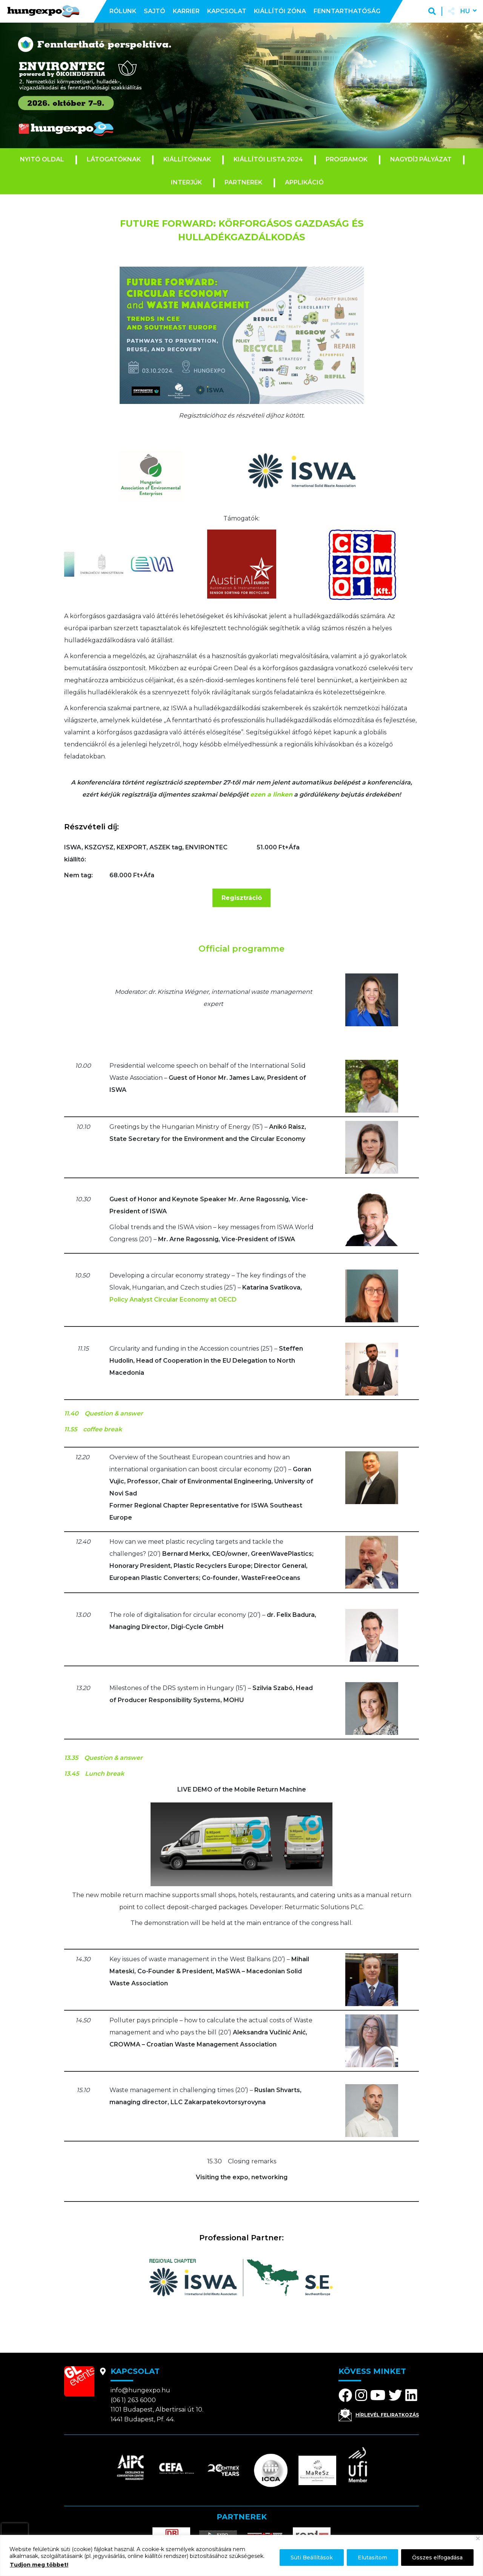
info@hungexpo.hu (140, 2390)
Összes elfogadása (437, 2557)
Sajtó (154, 11)
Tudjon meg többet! (39, 2564)
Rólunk (122, 11)
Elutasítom (372, 2557)
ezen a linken (271, 794)
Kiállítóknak (187, 159)
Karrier (186, 11)
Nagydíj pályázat (421, 159)
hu (465, 11)
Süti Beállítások (312, 2557)
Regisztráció (242, 897)
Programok (347, 159)
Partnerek (243, 182)
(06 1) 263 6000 (133, 2400)
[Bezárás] (478, 2538)
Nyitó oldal (42, 159)
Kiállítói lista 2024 (268, 159)
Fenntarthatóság (347, 11)
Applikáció (304, 182)
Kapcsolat (226, 11)
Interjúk (186, 182)
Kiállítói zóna (280, 11)
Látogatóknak (114, 159)
